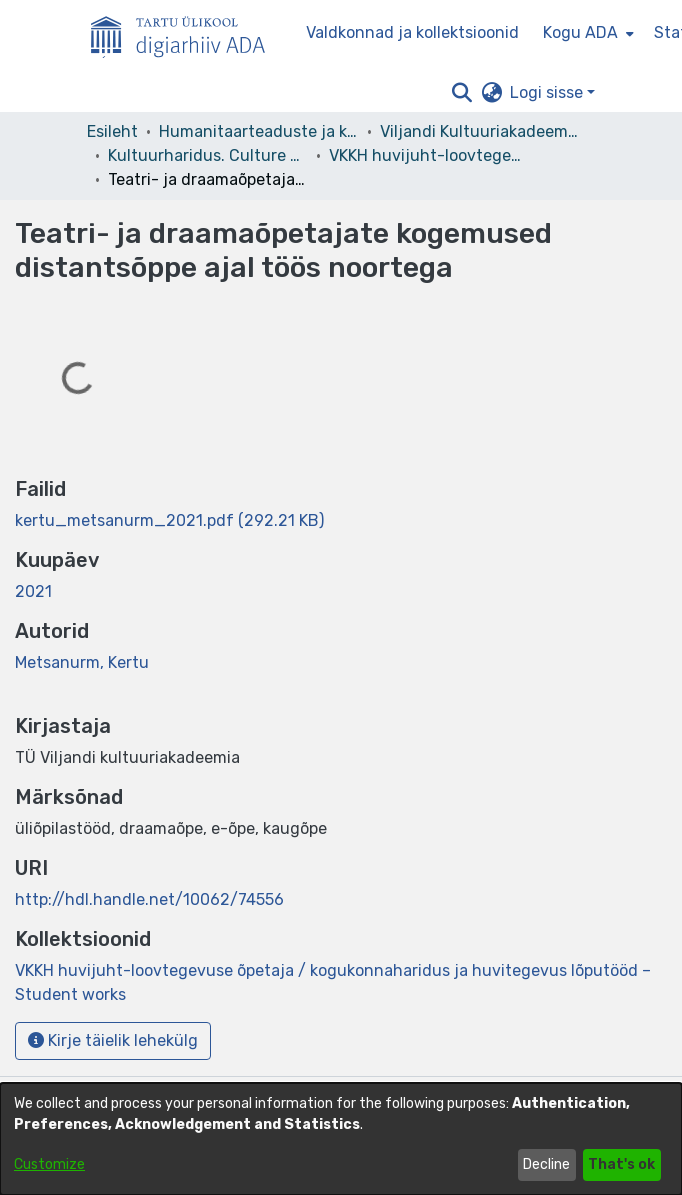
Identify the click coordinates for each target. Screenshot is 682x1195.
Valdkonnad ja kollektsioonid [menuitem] (412, 32)
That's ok (621, 1164)
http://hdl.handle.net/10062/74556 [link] (149, 899)
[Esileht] (186, 33)
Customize (49, 1164)
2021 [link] (33, 591)
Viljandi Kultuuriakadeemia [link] (480, 131)
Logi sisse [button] (548, 92)
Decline (546, 1164)
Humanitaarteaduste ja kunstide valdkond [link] (259, 131)
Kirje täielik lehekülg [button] (113, 1040)
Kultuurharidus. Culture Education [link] (208, 155)
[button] (461, 93)
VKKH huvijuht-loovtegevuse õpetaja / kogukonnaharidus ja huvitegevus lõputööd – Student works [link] (429, 155)
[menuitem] (586, 33)
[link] (169, 520)
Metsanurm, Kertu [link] (82, 662)
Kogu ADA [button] (580, 32)
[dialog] (341, 1139)
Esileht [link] (112, 131)
